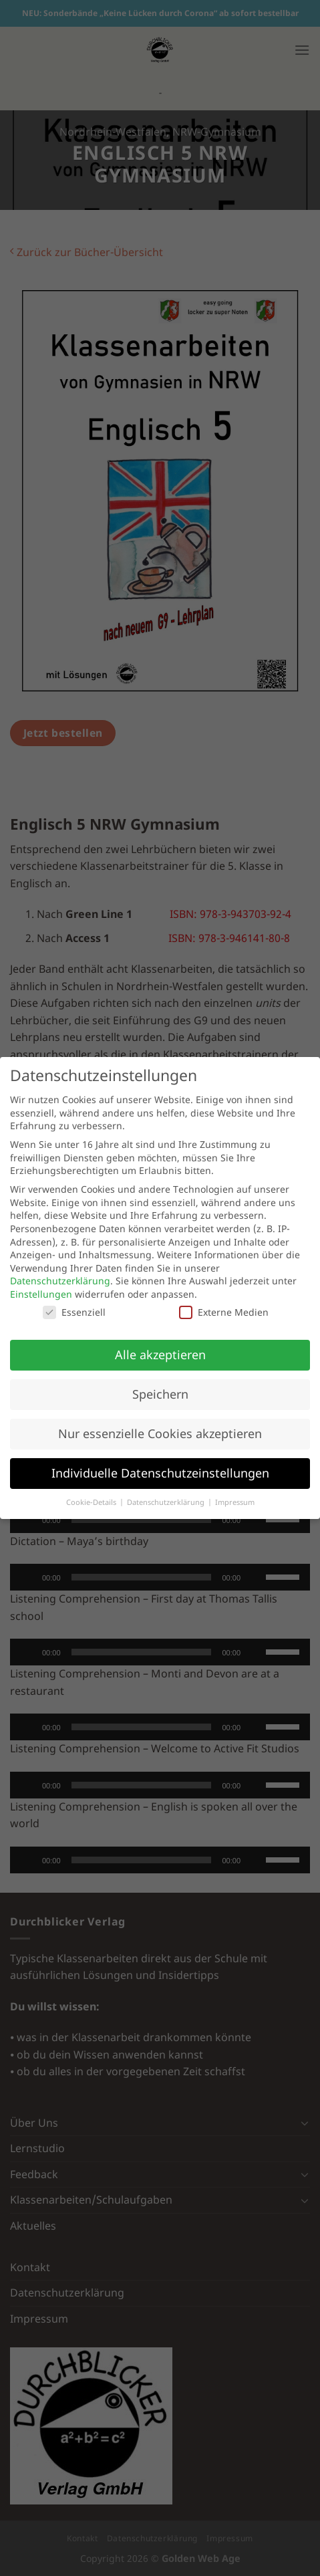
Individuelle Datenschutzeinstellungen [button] (160, 1473)
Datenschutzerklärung (60, 1280)
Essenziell (74, 1312)
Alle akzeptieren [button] (160, 1354)
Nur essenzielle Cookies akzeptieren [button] (160, 1433)
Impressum (235, 1502)
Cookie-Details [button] (92, 1502)
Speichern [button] (160, 1394)
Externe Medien (224, 1312)
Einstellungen (41, 1294)
